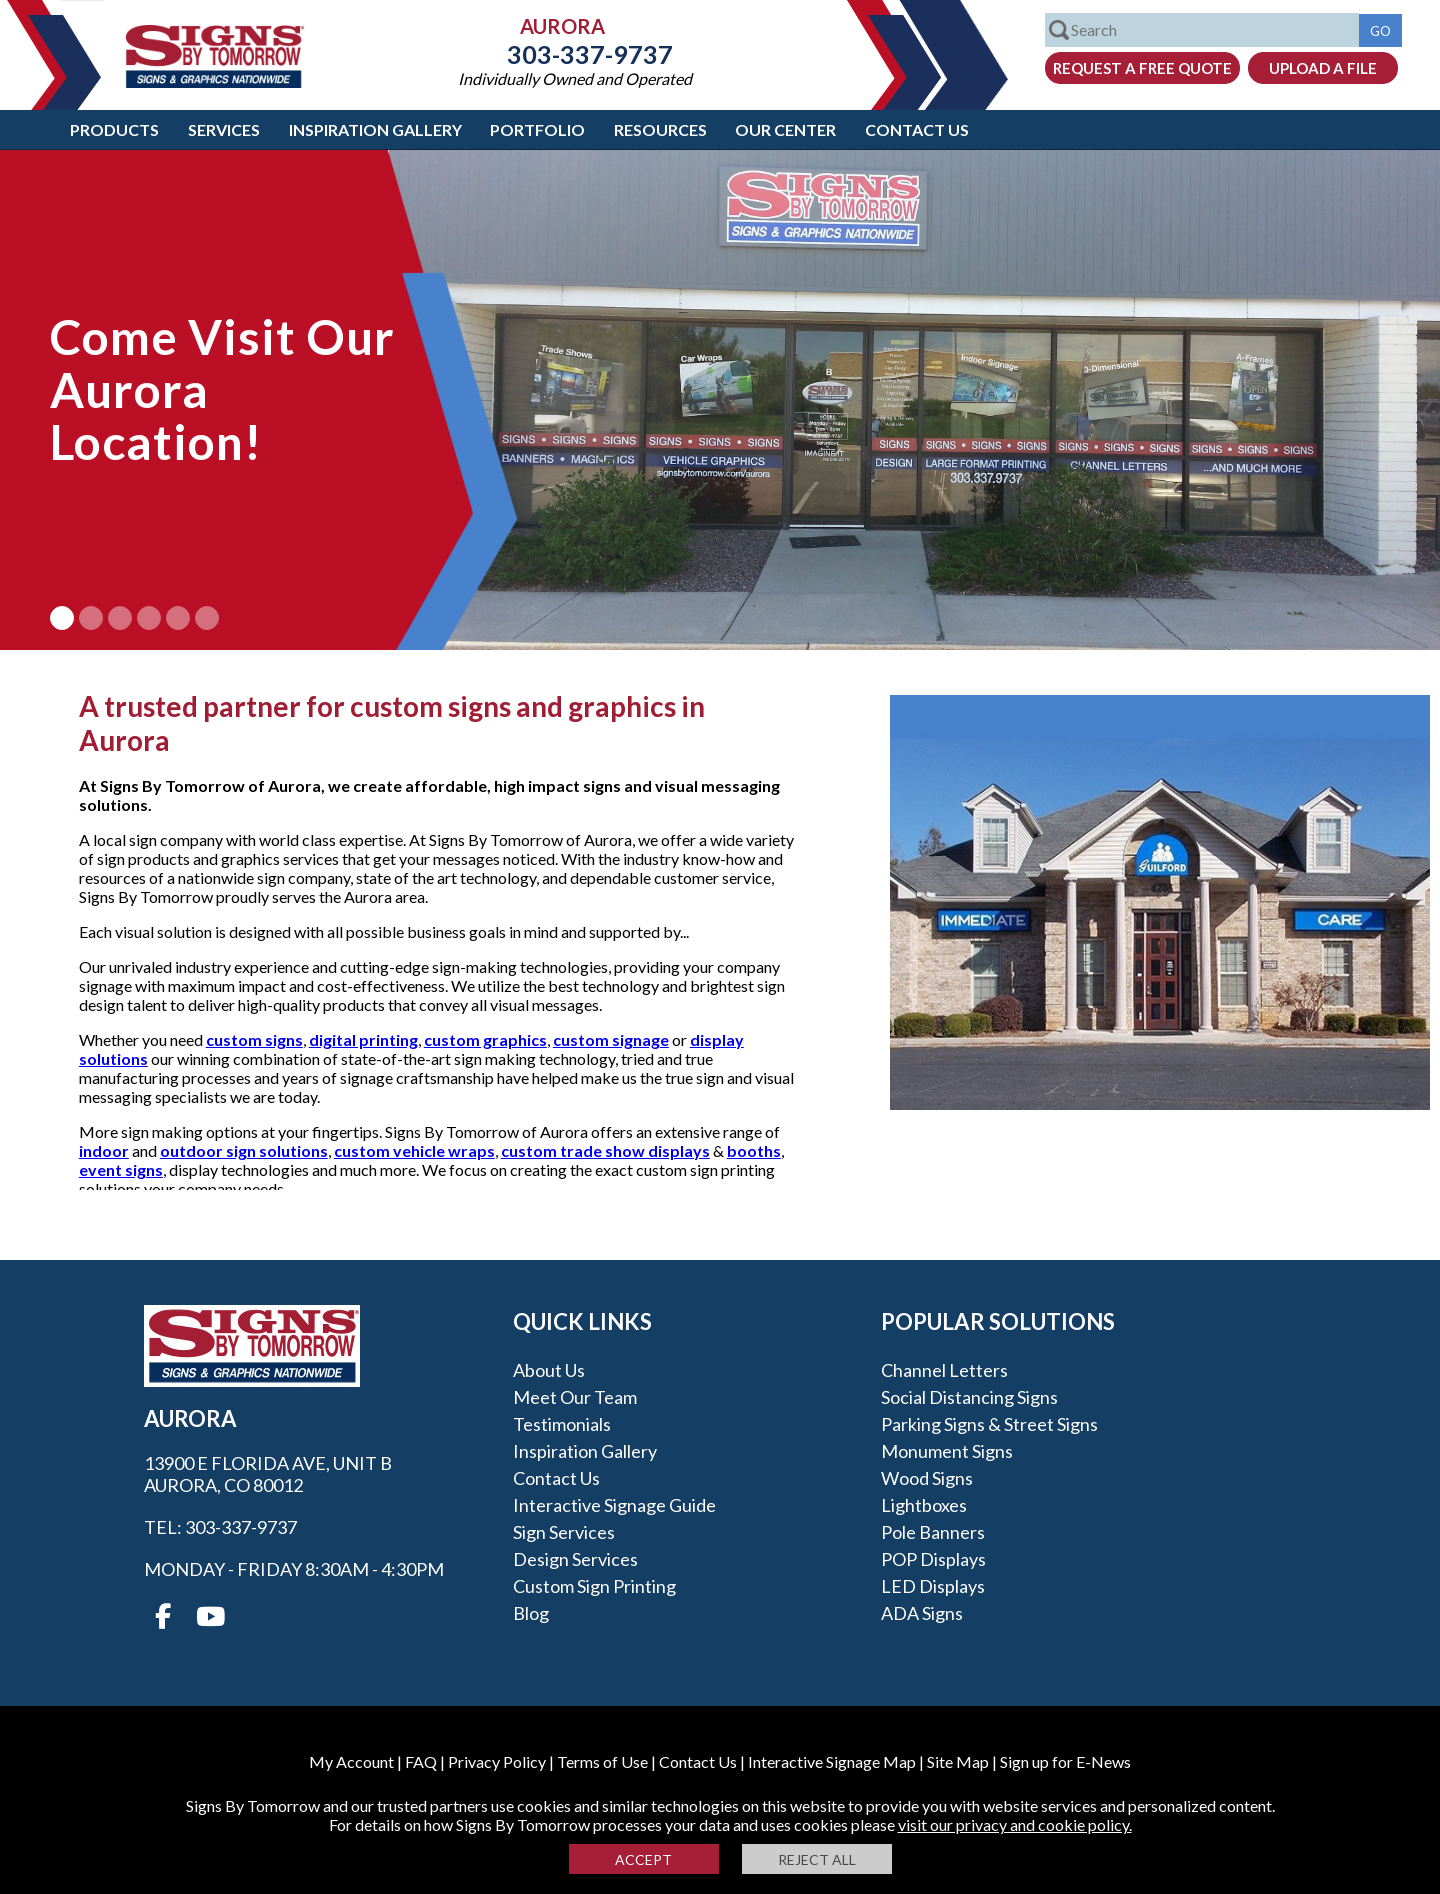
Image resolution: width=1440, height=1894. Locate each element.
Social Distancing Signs (969, 1397)
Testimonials (562, 1424)
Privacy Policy (497, 1761)
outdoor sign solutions (244, 1150)
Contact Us (917, 129)
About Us (549, 1370)
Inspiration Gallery (375, 129)
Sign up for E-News (1065, 1761)
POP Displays (933, 1559)
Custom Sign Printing (594, 1586)
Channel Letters (944, 1370)
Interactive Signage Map (832, 1761)
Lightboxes (924, 1505)
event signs (121, 1169)
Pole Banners (933, 1532)
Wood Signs (927, 1478)
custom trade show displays (605, 1150)
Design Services (575, 1559)
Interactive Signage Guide (614, 1505)
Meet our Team (575, 1397)
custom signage (611, 1039)
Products (114, 129)
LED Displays (933, 1586)
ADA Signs (922, 1613)
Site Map (958, 1761)
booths (754, 1150)
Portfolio (537, 129)
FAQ (421, 1761)
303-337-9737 (575, 54)
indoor (104, 1150)
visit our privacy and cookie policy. (1015, 1824)
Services (224, 129)
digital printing (363, 1039)
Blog (531, 1613)
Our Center (785, 129)
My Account (351, 1761)
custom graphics (485, 1039)
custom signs (254, 1039)
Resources (660, 129)
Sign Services (564, 1532)
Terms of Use (602, 1761)
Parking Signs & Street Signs (989, 1424)
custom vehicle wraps (414, 1150)
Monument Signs (947, 1451)
